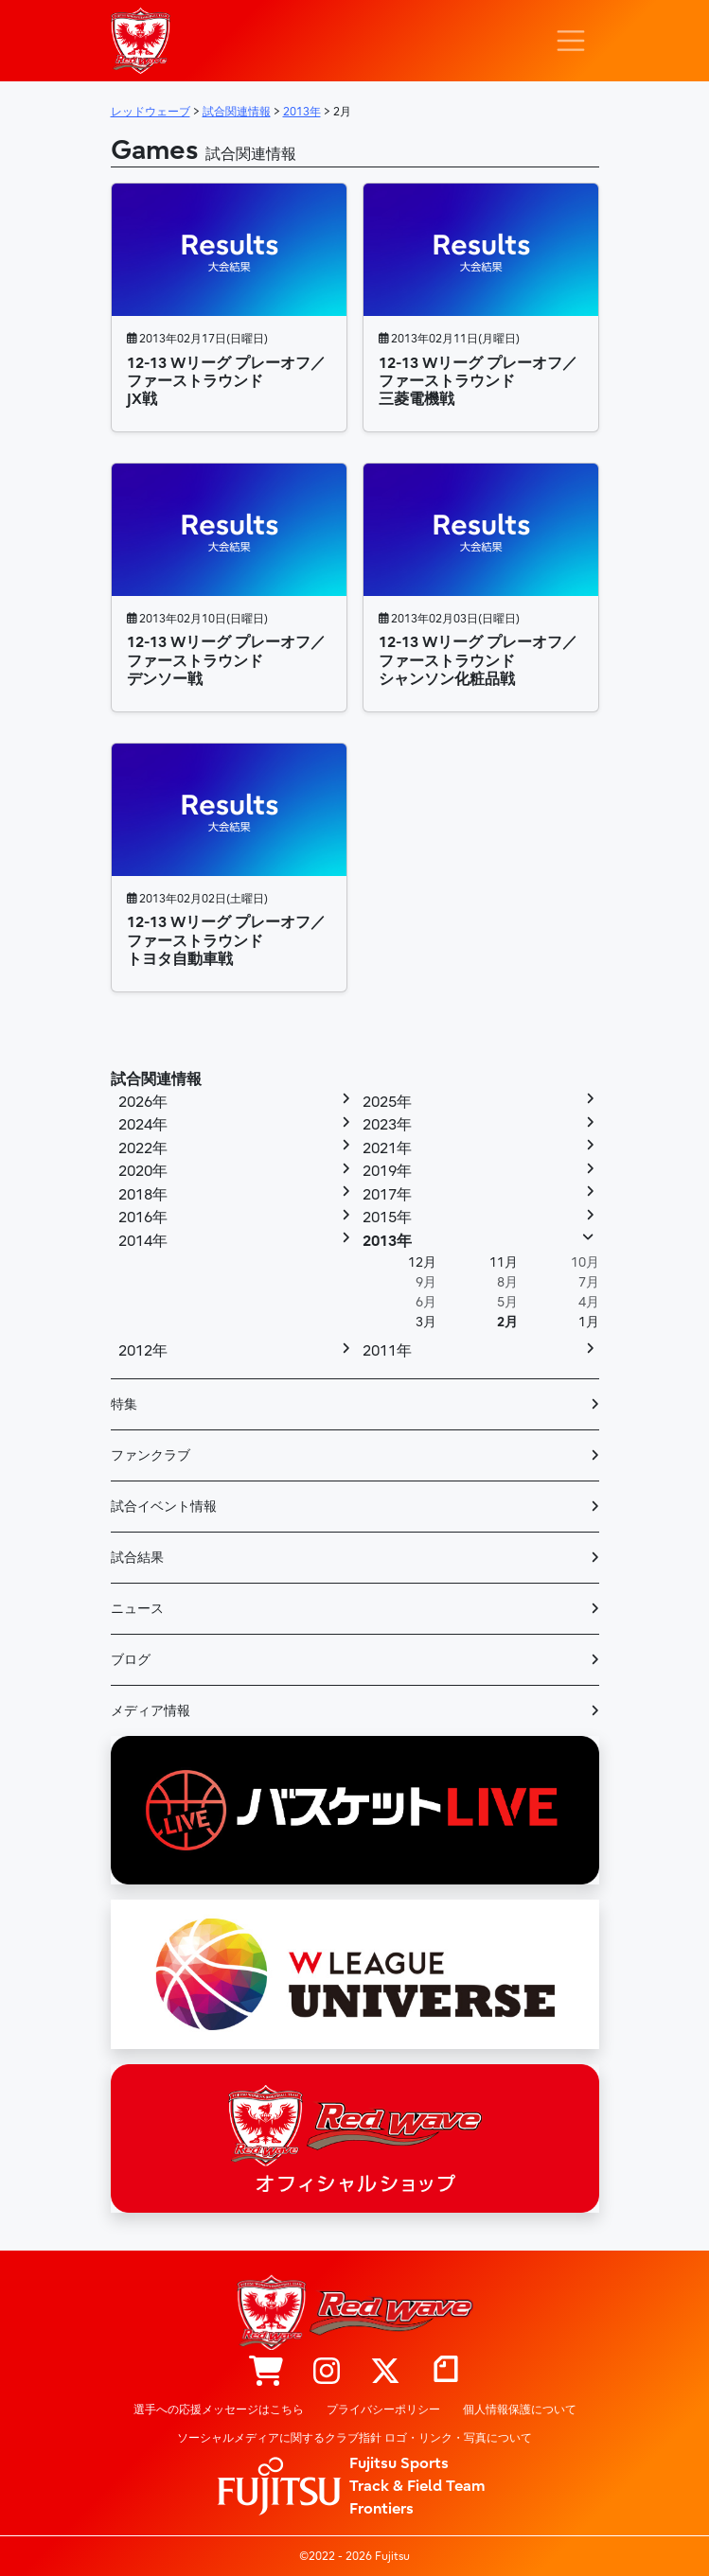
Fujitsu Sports (399, 2463)
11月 (503, 1262)
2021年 (387, 1148)
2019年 (387, 1171)
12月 (422, 1262)
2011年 (387, 1350)
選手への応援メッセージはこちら (218, 2409)
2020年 (143, 1171)
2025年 (387, 1102)
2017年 (387, 1194)
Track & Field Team (417, 2486)
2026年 (143, 1102)
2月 (507, 1322)
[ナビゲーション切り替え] (570, 40)
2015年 (387, 1217)
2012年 (143, 1350)
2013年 (387, 1241)
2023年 (387, 1124)
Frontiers (381, 2508)
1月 (588, 1322)
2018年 (143, 1194)
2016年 (143, 1217)
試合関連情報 (156, 1079)
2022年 (143, 1148)
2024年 (143, 1124)
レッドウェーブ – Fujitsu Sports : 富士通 (141, 41)
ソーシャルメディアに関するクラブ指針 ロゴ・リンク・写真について (354, 2438)
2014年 (143, 1241)
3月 (426, 1322)
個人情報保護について (519, 2409)
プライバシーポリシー (383, 2409)
